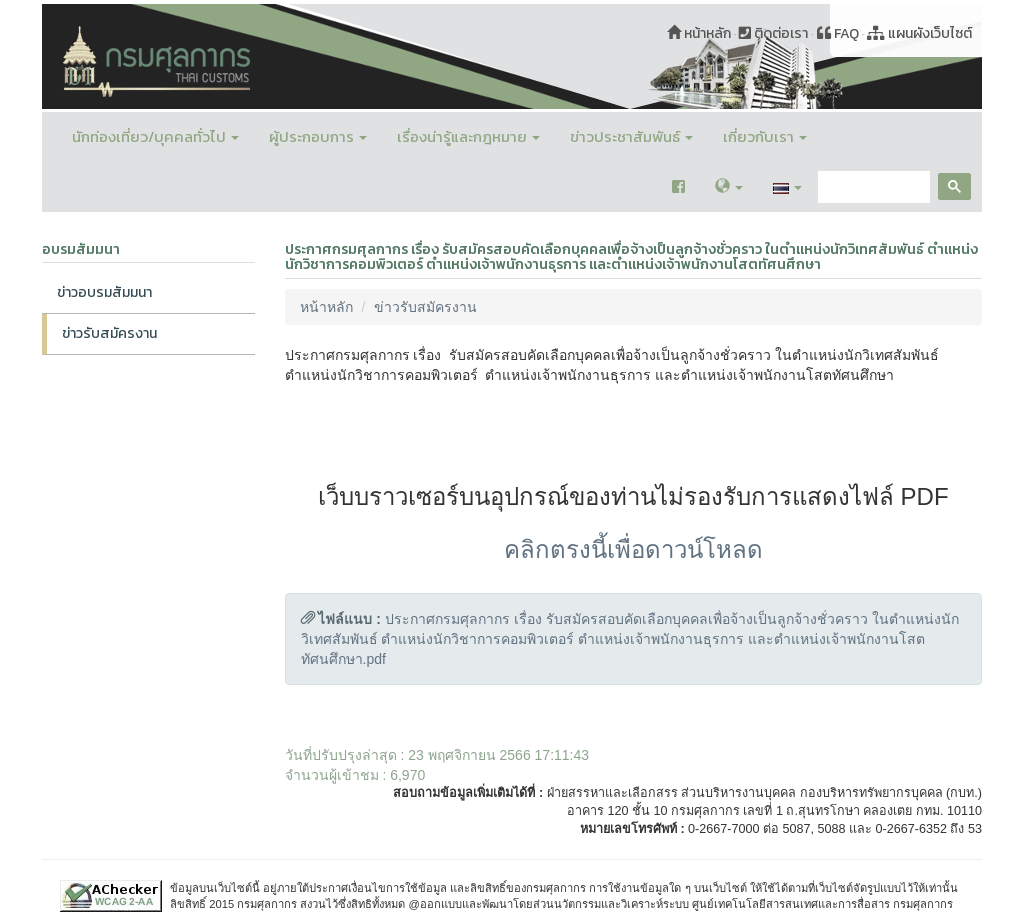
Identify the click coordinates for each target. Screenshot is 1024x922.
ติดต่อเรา (773, 33)
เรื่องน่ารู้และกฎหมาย (468, 136)
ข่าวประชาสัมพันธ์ (631, 136)
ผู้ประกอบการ (318, 136)
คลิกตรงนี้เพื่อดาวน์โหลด (633, 549)
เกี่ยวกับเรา (765, 136)
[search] (872, 187)
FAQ (838, 33)
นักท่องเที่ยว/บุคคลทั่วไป (155, 136)
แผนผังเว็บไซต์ (919, 33)
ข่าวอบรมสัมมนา (104, 292)
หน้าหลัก (699, 33)
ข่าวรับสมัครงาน (109, 333)
